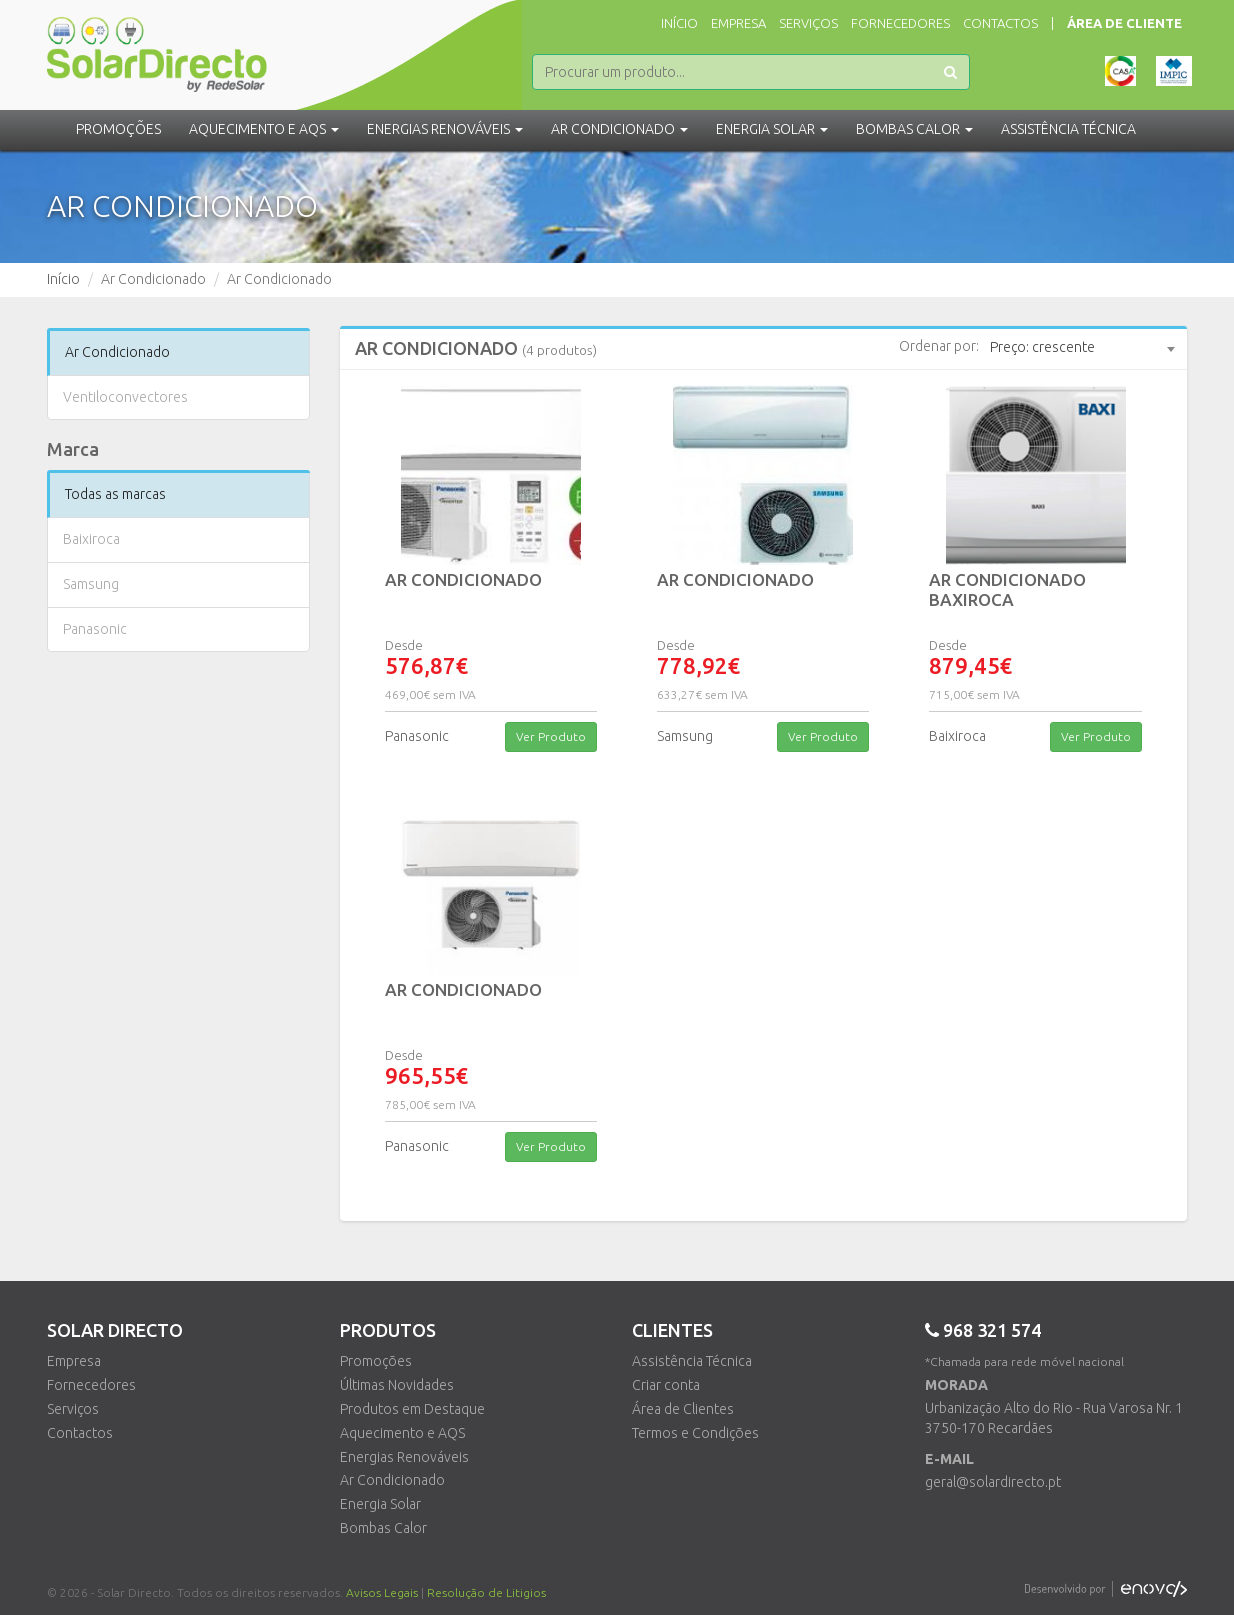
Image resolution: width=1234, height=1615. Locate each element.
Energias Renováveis (404, 1457)
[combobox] (1082, 348)
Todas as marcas (115, 494)
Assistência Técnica (692, 1361)
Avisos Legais (382, 1592)
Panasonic (95, 629)
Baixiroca (91, 539)
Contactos (1000, 23)
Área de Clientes (683, 1409)
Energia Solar (380, 1504)
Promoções (118, 129)
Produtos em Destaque (412, 1409)
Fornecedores (900, 23)
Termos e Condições (695, 1433)
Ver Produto (551, 736)
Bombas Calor (383, 1528)
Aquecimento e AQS (402, 1433)
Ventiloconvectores (125, 397)
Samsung (91, 584)
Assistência (1068, 129)
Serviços (808, 23)
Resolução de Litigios (486, 1592)
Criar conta (666, 1385)
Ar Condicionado (117, 352)
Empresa (738, 23)
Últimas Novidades (397, 1385)
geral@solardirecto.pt (993, 1482)
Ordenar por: (939, 346)
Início (679, 23)
